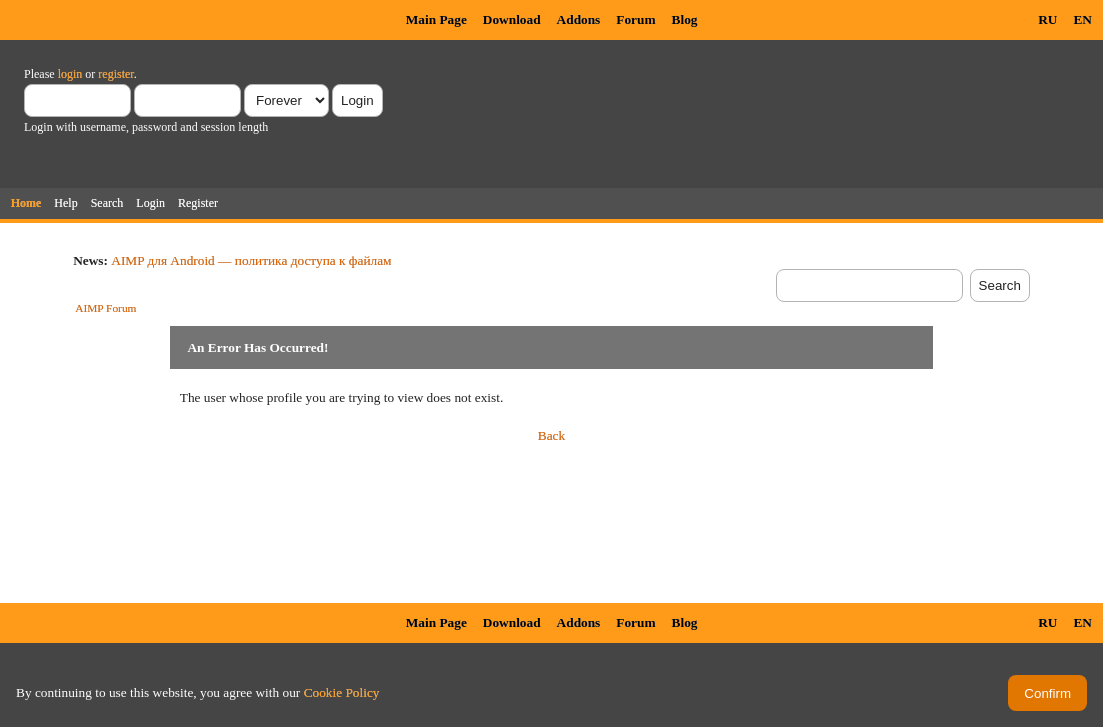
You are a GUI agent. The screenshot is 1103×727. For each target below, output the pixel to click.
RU (1047, 19)
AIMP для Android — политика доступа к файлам (251, 260)
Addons (579, 19)
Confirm (1047, 693)
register (115, 74)
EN (1082, 19)
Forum (635, 19)
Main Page (436, 19)
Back (551, 435)
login (70, 74)
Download (512, 19)
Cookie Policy (342, 692)
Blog (685, 19)
